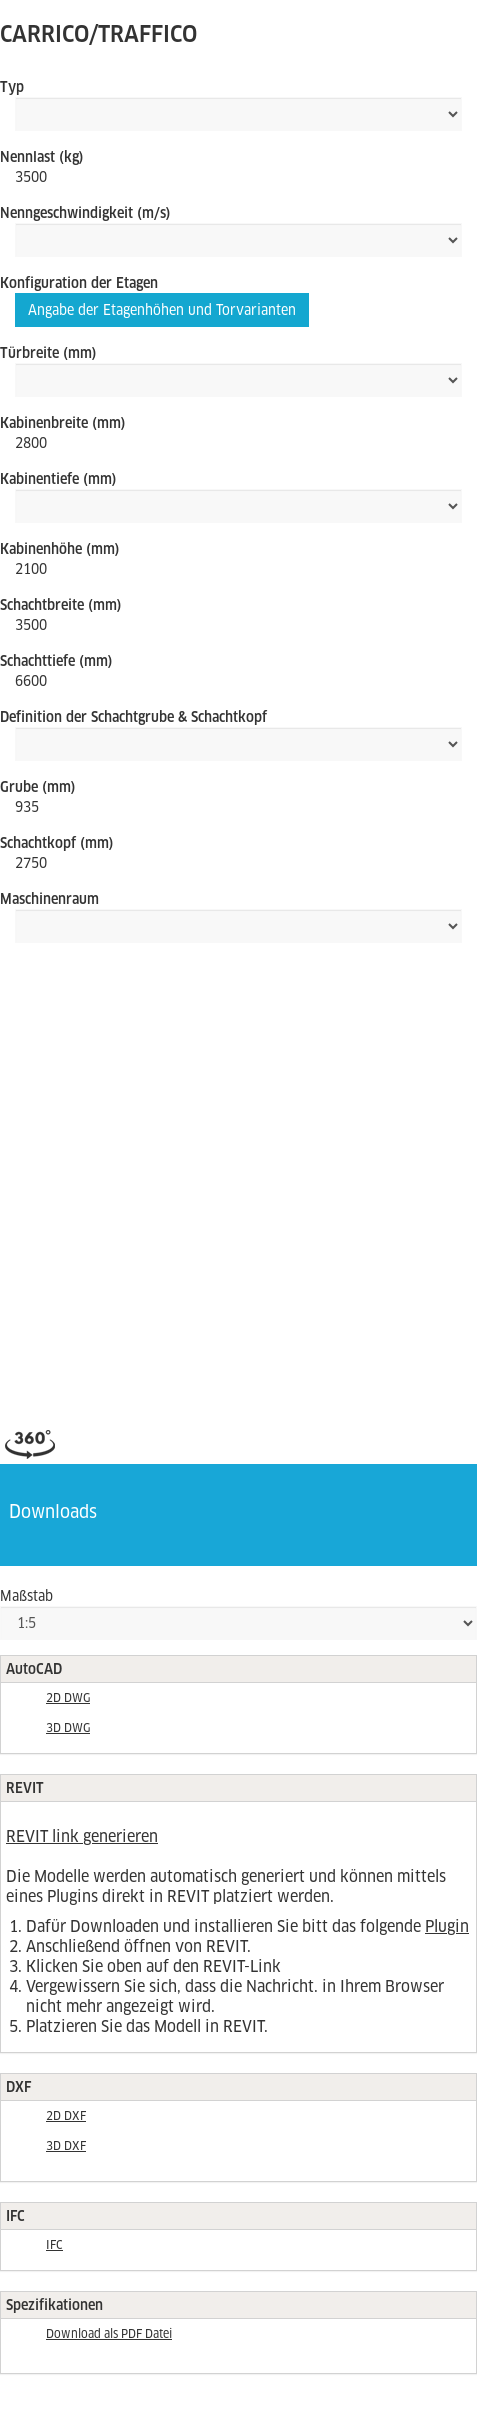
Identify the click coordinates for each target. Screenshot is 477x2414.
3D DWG (68, 1728)
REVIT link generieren (82, 1836)
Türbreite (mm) (48, 353)
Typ (12, 87)
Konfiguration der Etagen (79, 283)
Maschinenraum (49, 899)
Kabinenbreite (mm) (63, 423)
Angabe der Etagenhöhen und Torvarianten (162, 310)
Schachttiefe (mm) (56, 661)
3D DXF (66, 2146)
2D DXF (66, 2116)
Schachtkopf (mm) (57, 843)
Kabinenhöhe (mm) (60, 549)
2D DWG (68, 1698)
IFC (54, 2245)
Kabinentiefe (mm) (58, 479)
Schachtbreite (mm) (61, 605)
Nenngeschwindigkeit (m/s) (85, 213)
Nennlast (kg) (42, 157)
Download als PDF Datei (109, 2334)
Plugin (447, 1926)
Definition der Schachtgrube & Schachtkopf (133, 717)
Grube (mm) (38, 787)
